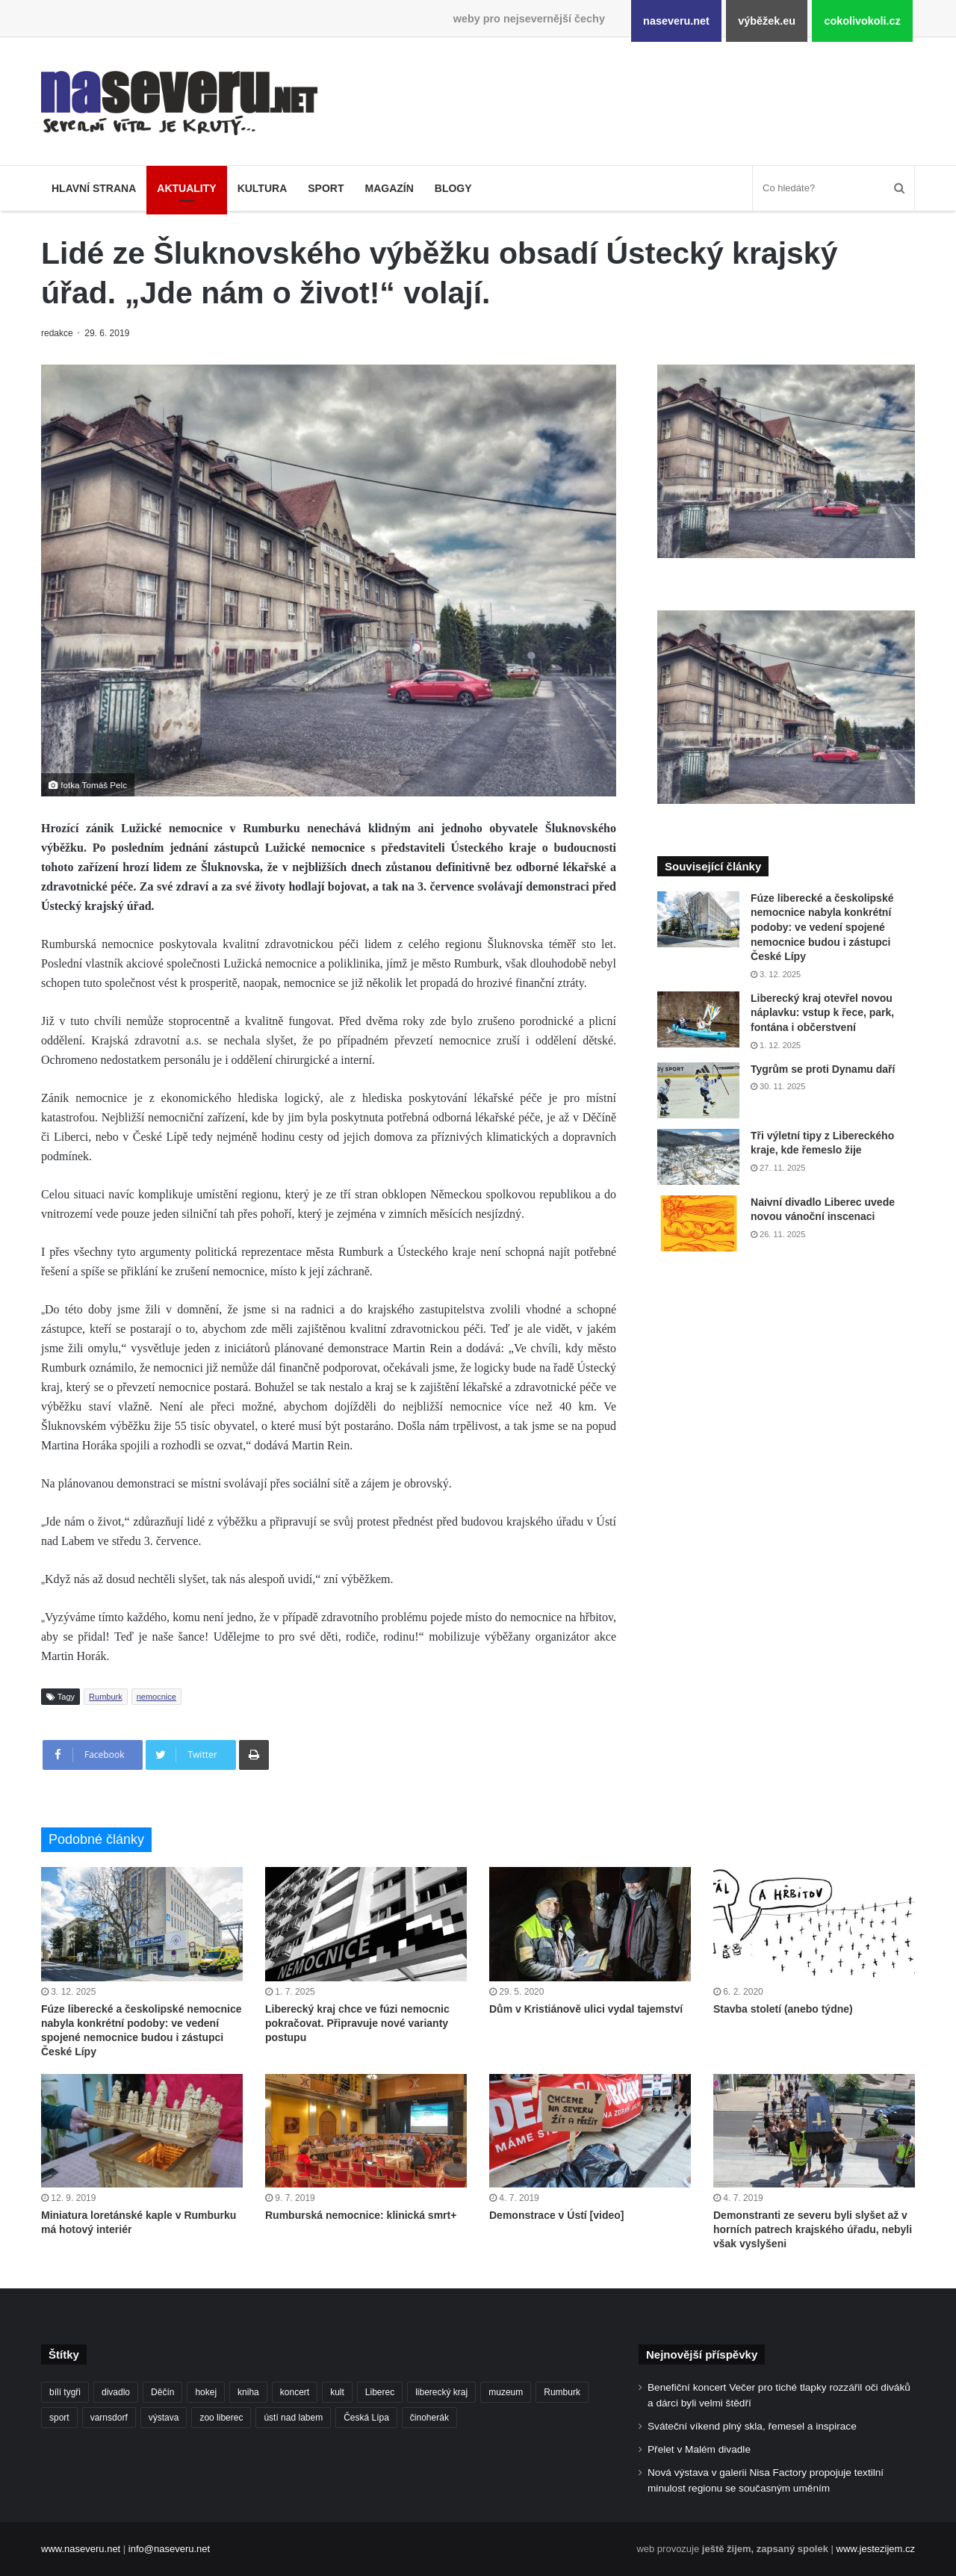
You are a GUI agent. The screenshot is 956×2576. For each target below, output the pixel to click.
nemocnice (156, 1696)
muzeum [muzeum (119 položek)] (505, 2392)
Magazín (388, 188)
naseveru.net (676, 21)
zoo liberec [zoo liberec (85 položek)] (221, 2417)
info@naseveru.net (169, 2548)
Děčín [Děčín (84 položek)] (162, 2392)
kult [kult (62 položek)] (337, 2392)
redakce (58, 333)
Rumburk (105, 1696)
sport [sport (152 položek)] (59, 2417)
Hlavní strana (94, 188)
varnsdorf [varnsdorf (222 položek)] (109, 2417)
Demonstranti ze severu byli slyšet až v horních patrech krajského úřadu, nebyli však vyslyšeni (812, 2229)
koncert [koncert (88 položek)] (294, 2392)
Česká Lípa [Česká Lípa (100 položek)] (366, 2417)
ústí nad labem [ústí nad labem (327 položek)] (293, 2417)
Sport (326, 188)
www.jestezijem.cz (875, 2548)
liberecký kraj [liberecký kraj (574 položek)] (441, 2392)
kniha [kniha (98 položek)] (248, 2392)
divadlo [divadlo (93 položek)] (116, 2392)
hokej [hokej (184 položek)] (206, 2392)
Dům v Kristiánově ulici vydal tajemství (586, 2009)
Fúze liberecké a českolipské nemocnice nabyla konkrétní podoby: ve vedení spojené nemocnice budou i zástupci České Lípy (822, 927)
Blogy (453, 188)
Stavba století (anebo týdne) (783, 2009)
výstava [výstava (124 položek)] (164, 2417)
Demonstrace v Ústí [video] (556, 2215)
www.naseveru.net (80, 2548)
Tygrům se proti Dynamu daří (823, 1069)
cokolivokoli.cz (862, 21)
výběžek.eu (766, 21)
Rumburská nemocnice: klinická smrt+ (360, 2215)
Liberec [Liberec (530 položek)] (379, 2392)
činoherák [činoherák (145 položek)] (429, 2417)
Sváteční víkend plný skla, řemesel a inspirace (752, 2426)
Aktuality (186, 188)
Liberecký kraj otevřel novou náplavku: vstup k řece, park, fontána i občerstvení (822, 1012)
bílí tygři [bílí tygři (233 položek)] (65, 2392)
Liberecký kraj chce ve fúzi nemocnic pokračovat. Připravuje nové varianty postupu (357, 2023)
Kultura (263, 188)
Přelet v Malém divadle (699, 2449)
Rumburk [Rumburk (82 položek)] (562, 2392)
